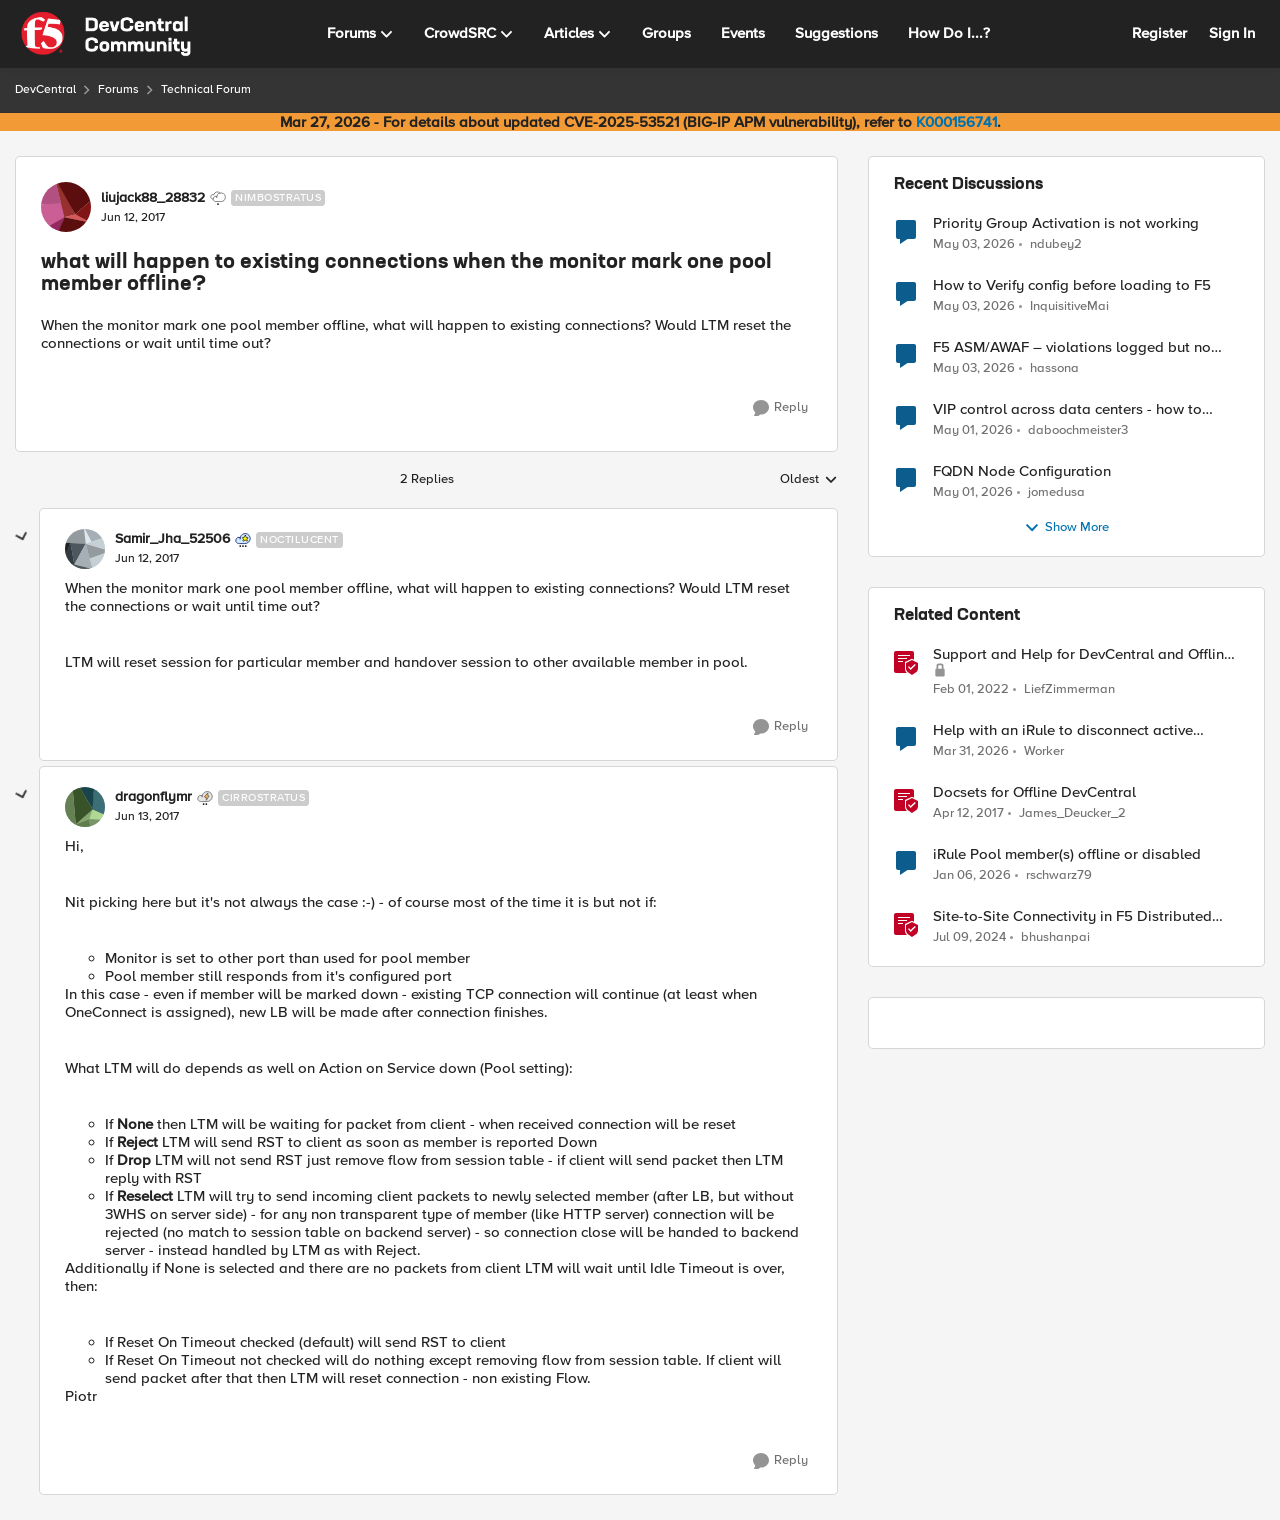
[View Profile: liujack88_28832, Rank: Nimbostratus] (66, 207)
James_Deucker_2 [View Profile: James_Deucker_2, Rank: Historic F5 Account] (1072, 813)
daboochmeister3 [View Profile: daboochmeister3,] (1078, 430)
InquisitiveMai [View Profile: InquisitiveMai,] (1069, 306)
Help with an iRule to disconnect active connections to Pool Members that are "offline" (1063, 730)
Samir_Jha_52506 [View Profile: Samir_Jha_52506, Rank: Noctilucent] (172, 539)
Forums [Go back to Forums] (118, 89)
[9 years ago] (968, 814)
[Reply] (780, 408)
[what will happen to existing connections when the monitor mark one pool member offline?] (147, 559)
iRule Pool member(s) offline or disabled (1067, 854)
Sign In (1232, 33)
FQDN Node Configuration (1022, 471)
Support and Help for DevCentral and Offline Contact (1082, 654)
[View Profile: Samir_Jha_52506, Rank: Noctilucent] (85, 549)
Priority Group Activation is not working (1066, 223)
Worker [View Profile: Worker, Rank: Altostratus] (1044, 751)
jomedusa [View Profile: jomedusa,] (1056, 492)
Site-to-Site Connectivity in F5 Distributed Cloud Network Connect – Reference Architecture (1072, 916)
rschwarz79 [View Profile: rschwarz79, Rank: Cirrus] (1059, 875)
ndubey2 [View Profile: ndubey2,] (1056, 243)
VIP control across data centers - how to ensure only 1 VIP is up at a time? (1067, 409)
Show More (1066, 528)
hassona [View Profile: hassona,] (1054, 368)
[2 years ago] (969, 938)
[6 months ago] (972, 876)
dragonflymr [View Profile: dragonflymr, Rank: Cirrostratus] (153, 797)
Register (1159, 33)
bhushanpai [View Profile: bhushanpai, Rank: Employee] (1055, 937)
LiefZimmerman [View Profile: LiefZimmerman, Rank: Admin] (1069, 689)
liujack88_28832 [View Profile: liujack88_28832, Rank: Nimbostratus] (153, 198)
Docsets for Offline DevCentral (1034, 792)
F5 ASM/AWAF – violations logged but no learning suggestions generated (1072, 347)
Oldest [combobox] (809, 480)
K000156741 (956, 122)
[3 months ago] (974, 244)
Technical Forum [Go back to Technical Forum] (206, 89)
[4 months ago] (971, 752)
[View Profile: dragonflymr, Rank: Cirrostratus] (85, 807)
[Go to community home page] (106, 34)
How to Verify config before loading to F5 (1072, 285)
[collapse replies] (22, 537)
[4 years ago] (971, 690)
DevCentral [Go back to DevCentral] (45, 89)
